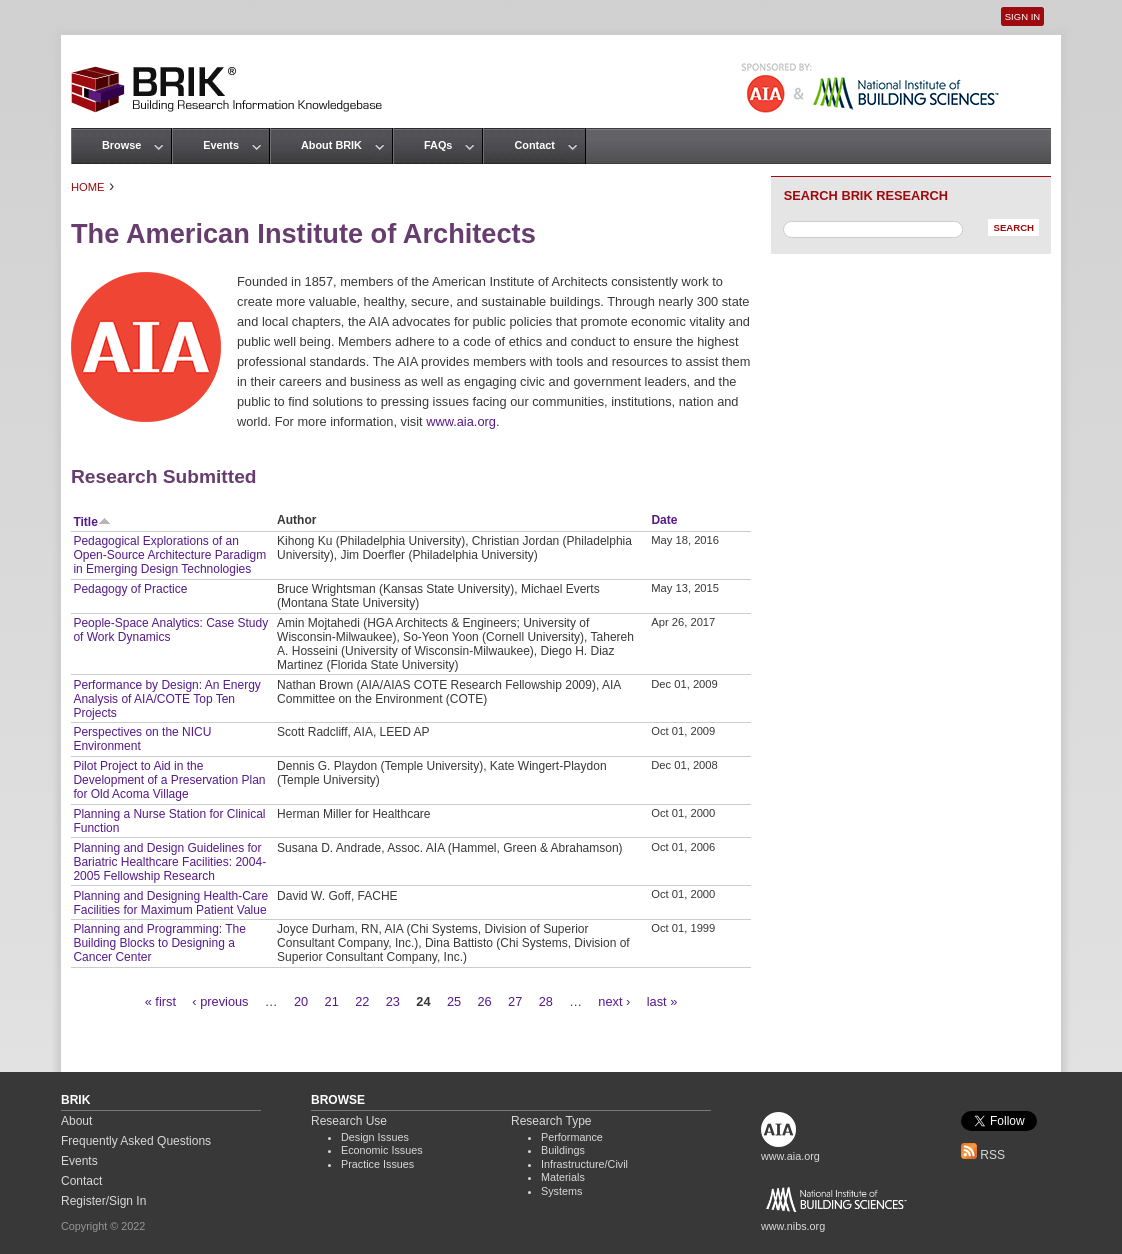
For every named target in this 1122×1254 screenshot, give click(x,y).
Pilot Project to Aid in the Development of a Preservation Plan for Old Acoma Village (169, 780)
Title (91, 522)
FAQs (438, 145)
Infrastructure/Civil (584, 1164)
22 (362, 1001)
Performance (572, 1137)
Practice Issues (377, 1164)
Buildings (563, 1150)
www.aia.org (461, 421)
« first (160, 1001)
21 (332, 1001)
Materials (563, 1177)
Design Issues (375, 1137)
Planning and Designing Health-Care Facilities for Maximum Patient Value (170, 903)
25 (454, 1001)
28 (546, 1001)
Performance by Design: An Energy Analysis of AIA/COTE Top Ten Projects (166, 699)
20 (301, 1001)
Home (88, 187)
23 (393, 1001)
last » (662, 1001)
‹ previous (220, 1001)
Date (664, 520)
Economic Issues (382, 1150)
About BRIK (331, 145)
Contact (534, 145)
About (76, 1121)
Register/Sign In (103, 1201)
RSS (983, 1155)
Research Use (349, 1121)
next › (614, 1001)
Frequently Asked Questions (136, 1141)
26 (484, 1001)
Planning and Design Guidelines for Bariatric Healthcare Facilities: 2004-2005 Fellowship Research (169, 862)
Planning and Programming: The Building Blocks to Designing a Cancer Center (159, 943)
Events (221, 145)
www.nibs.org (793, 1226)
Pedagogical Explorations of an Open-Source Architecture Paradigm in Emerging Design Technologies (169, 555)
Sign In (1022, 16)
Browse (121, 145)
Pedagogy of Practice (130, 589)
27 (515, 1001)
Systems (561, 1191)
